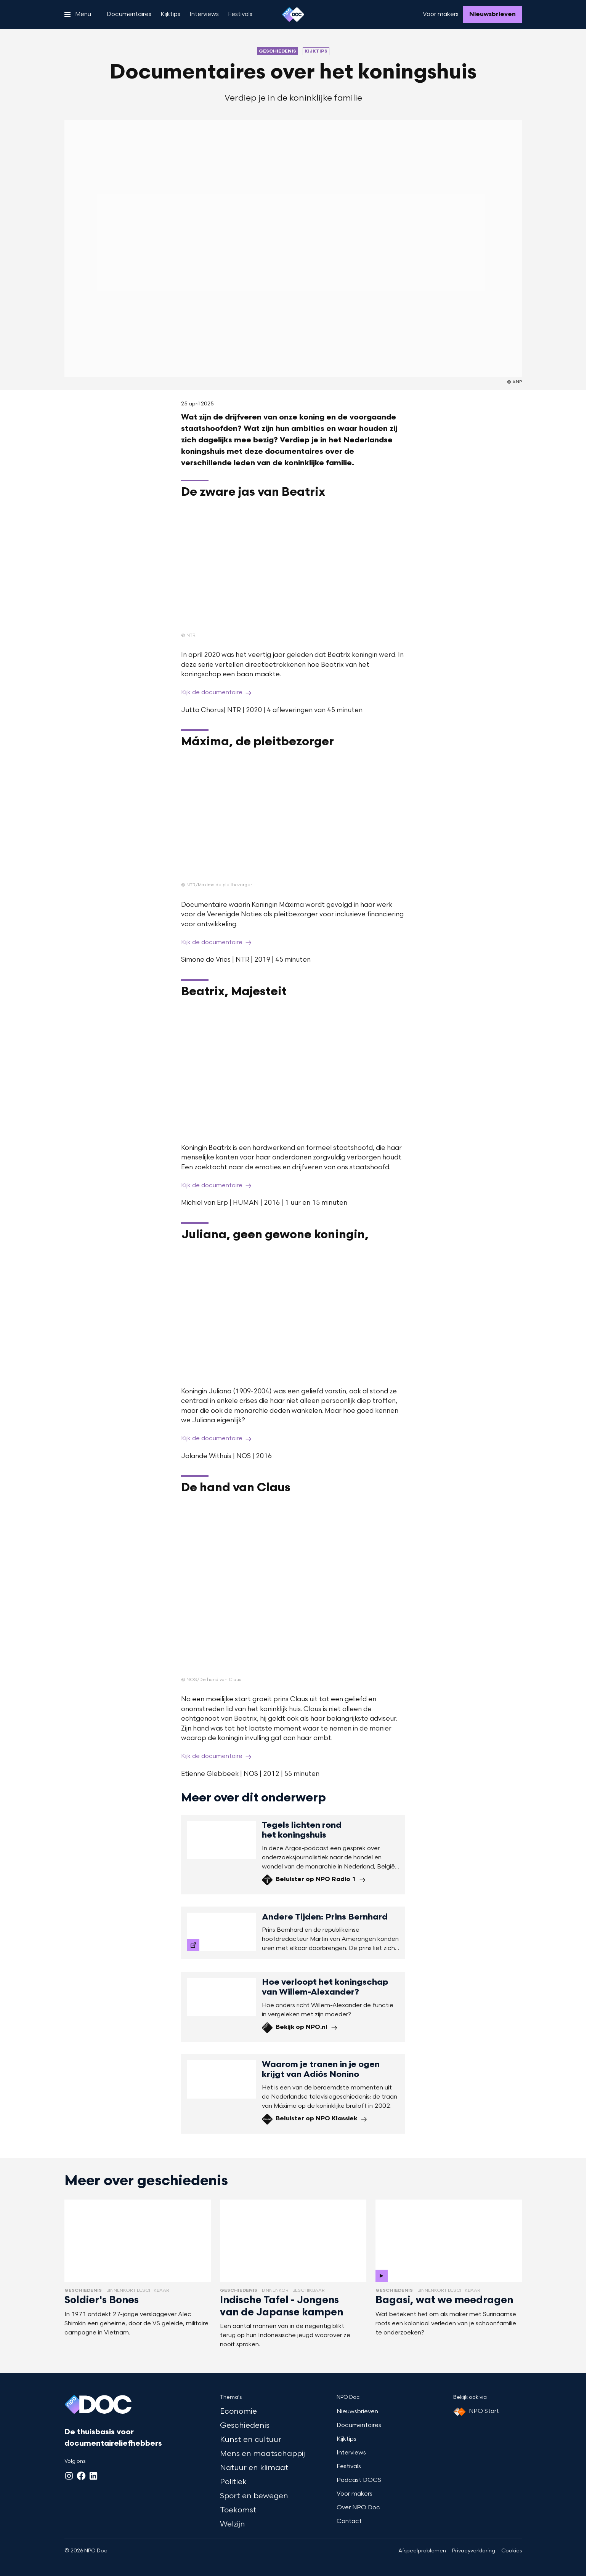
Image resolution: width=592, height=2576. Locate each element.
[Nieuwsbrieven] (492, 14)
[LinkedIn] (93, 2475)
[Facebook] (81, 2475)
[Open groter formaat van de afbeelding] (293, 569)
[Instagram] (69, 2475)
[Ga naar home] (293, 14)
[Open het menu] (78, 14)
